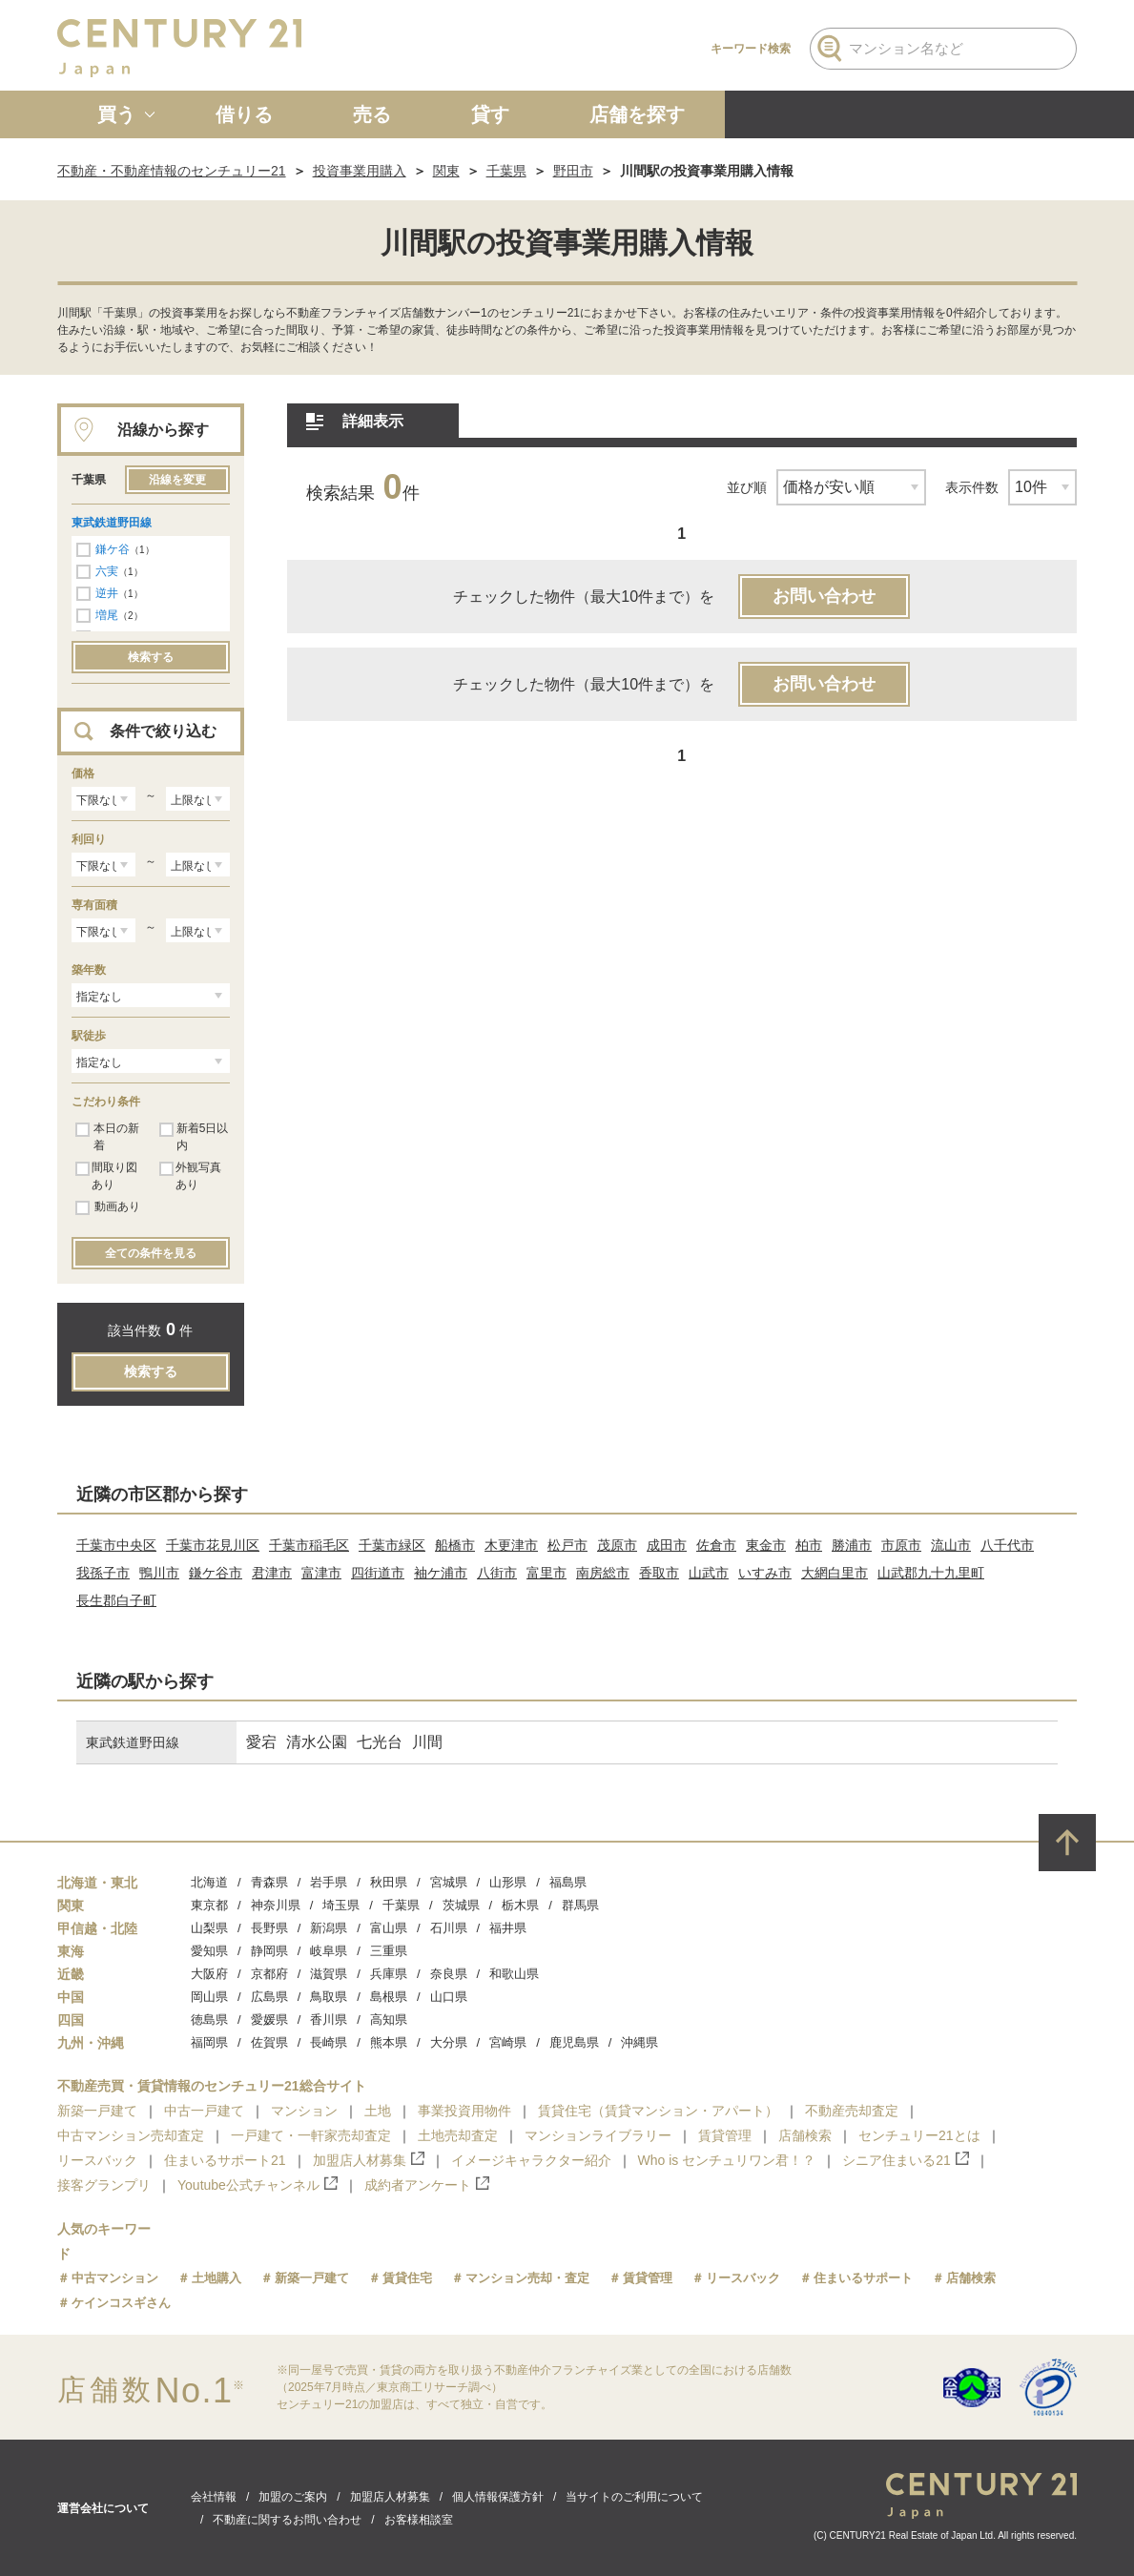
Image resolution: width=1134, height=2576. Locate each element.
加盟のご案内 (292, 2497)
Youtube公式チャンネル (257, 2184)
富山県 (388, 1928)
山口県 (448, 1996)
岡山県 (209, 1996)
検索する (151, 657)
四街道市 (377, 1572)
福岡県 (209, 2042)
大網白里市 (834, 1572)
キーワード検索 (751, 48)
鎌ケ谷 (112, 549)
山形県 (507, 1882)
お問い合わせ (824, 596)
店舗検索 (805, 2135)
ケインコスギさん (121, 2303)
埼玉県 (341, 1905)
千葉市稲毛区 (309, 1545)
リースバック (97, 2160)
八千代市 (1007, 1545)
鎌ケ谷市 (215, 1572)
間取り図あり (106, 1176)
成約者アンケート (426, 2184)
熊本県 (388, 2042)
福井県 (507, 1928)
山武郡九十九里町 (930, 1572)
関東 (446, 170)
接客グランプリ (104, 2185)
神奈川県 (275, 1905)
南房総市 (602, 1572)
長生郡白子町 (116, 1600)
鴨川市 (159, 1572)
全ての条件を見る (150, 1253)
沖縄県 (639, 2042)
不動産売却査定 (851, 2110)
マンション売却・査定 (527, 2278)
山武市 (709, 1572)
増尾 (106, 615)
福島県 (568, 1882)
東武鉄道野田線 (112, 522)
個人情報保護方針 (498, 2497)
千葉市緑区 (392, 1545)
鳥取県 (328, 1996)
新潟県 (328, 1928)
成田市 (667, 1545)
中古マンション (115, 2278)
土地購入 (216, 2278)
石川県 (448, 1928)
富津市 (321, 1572)
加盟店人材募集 (368, 2160)
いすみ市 (765, 1572)
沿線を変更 (177, 479)
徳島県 (209, 2019)
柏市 (808, 1545)
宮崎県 (507, 2042)
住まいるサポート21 (225, 2160)
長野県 (269, 1928)
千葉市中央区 (116, 1545)
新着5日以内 (193, 1137)
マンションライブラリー (598, 2135)
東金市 (766, 1545)
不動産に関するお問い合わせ (287, 2519)
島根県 (388, 1996)
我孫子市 (103, 1572)
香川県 (328, 2019)
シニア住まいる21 (905, 2160)
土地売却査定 (458, 2135)
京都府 (269, 1974)
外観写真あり (190, 1176)
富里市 (546, 1572)
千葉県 (506, 170)
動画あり (107, 1207)
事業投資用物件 (464, 2110)
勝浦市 (852, 1545)
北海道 (209, 1882)
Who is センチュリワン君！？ (727, 2160)
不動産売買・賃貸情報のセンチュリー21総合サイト (211, 2085)
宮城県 (448, 1882)
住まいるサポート (863, 2278)
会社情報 (214, 2497)
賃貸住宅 (407, 2278)
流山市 (951, 1545)
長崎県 (328, 2042)
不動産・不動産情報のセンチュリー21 (171, 170)
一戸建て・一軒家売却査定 (311, 2135)
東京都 (209, 1905)
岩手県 (328, 1882)
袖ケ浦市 (440, 1572)
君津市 (272, 1572)
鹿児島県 (574, 2042)
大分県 (448, 2042)
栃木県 (520, 1905)
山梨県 (209, 1928)
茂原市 (617, 1545)
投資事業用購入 (359, 170)
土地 (377, 2110)
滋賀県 (328, 1974)
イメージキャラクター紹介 (531, 2160)
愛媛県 (269, 2019)
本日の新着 (107, 1137)
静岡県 (269, 1951)
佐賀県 (269, 2042)
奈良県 (448, 1974)
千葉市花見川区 (212, 1545)
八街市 (497, 1572)
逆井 (106, 593)
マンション (304, 2110)
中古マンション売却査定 (130, 2135)
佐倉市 (716, 1545)
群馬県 (580, 1905)
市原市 (901, 1545)
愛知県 (209, 1951)
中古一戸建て (204, 2110)
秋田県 (388, 1882)
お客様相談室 (418, 2519)
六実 (106, 571)
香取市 (659, 1572)
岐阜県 (328, 1951)
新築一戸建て (97, 2110)
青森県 (269, 1882)
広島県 (269, 1996)
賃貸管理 (725, 2135)
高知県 (388, 2019)
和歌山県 (514, 1974)
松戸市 (567, 1545)
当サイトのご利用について (634, 2497)
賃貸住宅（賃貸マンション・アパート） (658, 2110)
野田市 (573, 170)
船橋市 (455, 1545)
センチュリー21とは (919, 2135)
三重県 (388, 1951)
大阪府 (209, 1974)
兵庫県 (388, 1974)
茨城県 (461, 1905)
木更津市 (511, 1545)
